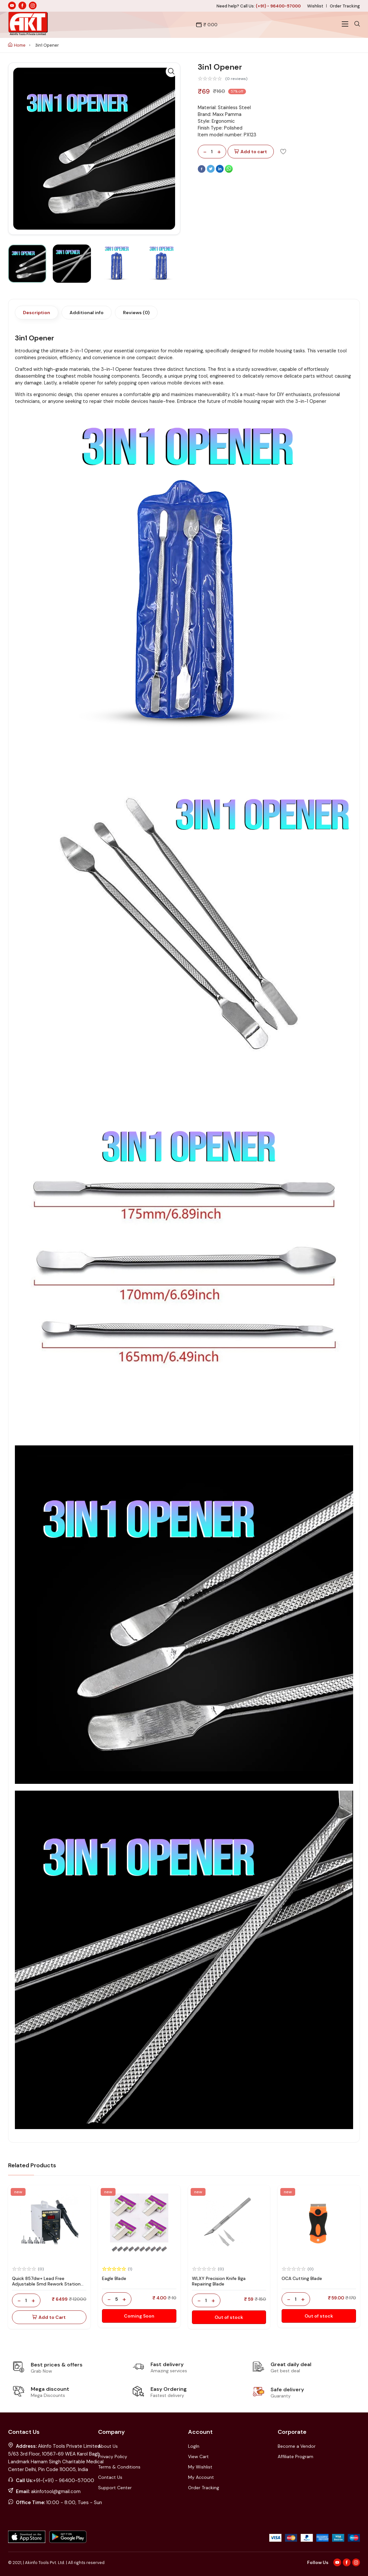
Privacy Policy (112, 2456)
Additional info (87, 312)
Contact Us (110, 2477)
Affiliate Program (295, 2456)
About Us (108, 2446)
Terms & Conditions (119, 2467)
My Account (201, 2477)
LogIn (193, 2446)
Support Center (115, 2488)
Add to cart (250, 152)
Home (17, 45)
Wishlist (315, 6)
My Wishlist (200, 2467)
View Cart (198, 2456)
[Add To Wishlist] (283, 151)
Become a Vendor (297, 2446)
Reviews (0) (136, 312)
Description (36, 312)
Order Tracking (345, 6)
